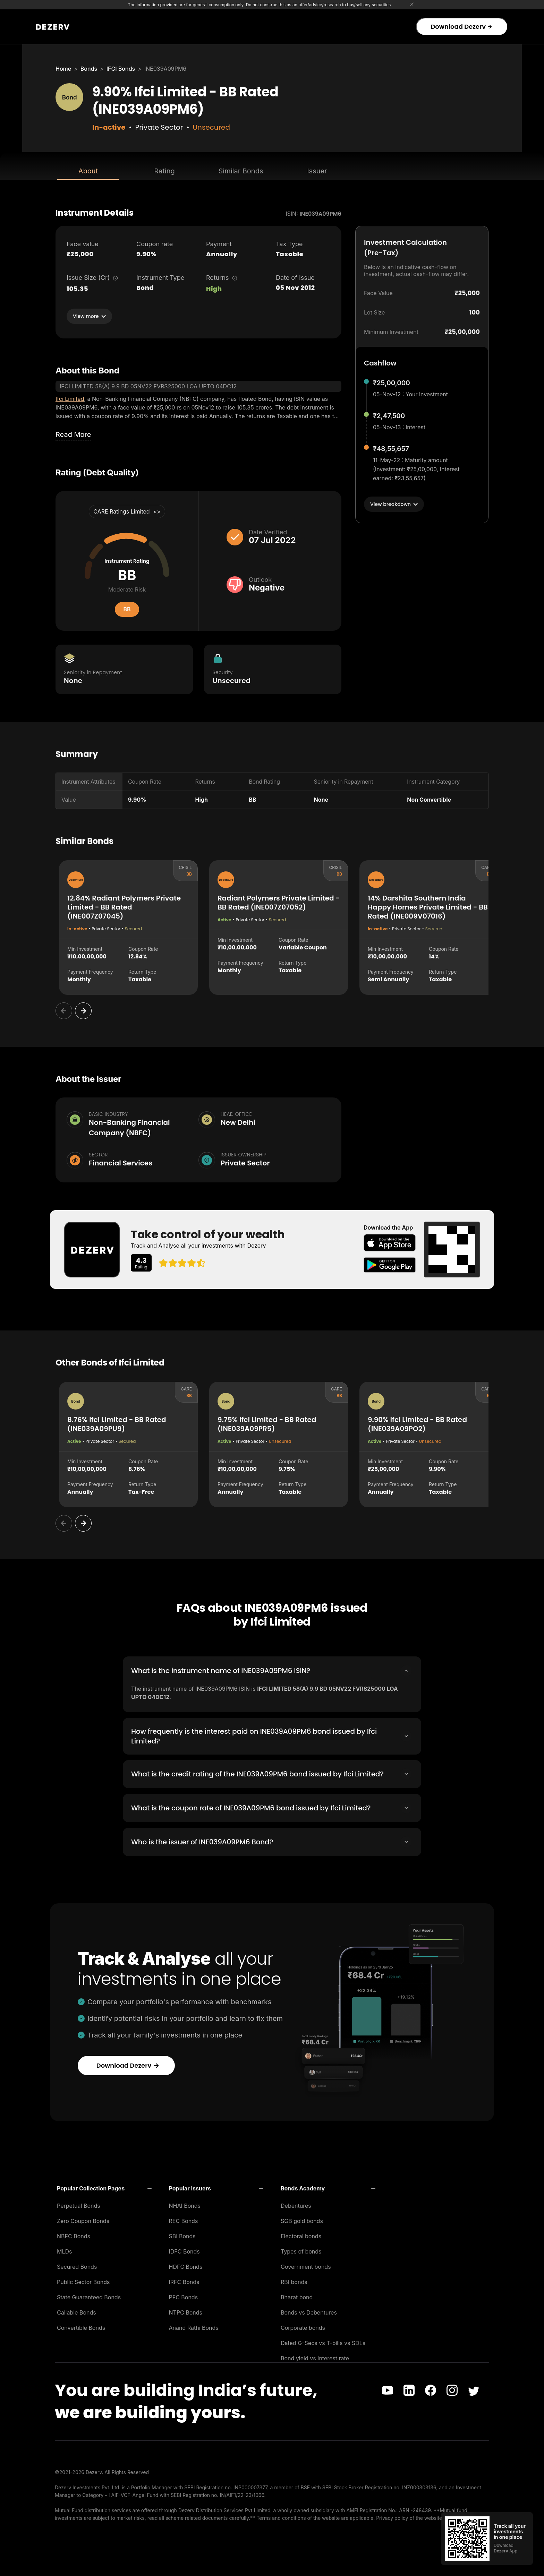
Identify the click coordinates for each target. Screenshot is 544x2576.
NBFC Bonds (73, 2234)
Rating (164, 171)
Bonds (88, 68)
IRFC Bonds (184, 2280)
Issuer (317, 171)
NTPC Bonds (186, 2311)
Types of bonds (301, 2250)
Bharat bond (297, 2295)
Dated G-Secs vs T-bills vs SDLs (323, 2341)
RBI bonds (294, 2280)
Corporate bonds (303, 2326)
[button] (104, 2187)
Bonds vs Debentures (309, 2311)
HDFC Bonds (186, 2265)
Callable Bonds (76, 2311)
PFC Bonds (183, 2295)
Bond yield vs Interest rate (315, 2356)
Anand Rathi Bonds (194, 2326)
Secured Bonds (77, 2265)
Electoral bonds (301, 2234)
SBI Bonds (182, 2234)
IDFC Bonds (184, 2250)
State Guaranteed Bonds (89, 2295)
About (88, 171)
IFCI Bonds (121, 68)
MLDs (64, 2250)
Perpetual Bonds (78, 2204)
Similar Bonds (241, 171)
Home (63, 68)
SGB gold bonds (302, 2219)
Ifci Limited (70, 398)
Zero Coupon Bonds (83, 2219)
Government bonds (306, 2265)
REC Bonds (183, 2219)
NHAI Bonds (185, 2204)
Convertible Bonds (81, 2326)
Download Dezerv (461, 26)
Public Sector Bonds (83, 2280)
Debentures (296, 2204)
